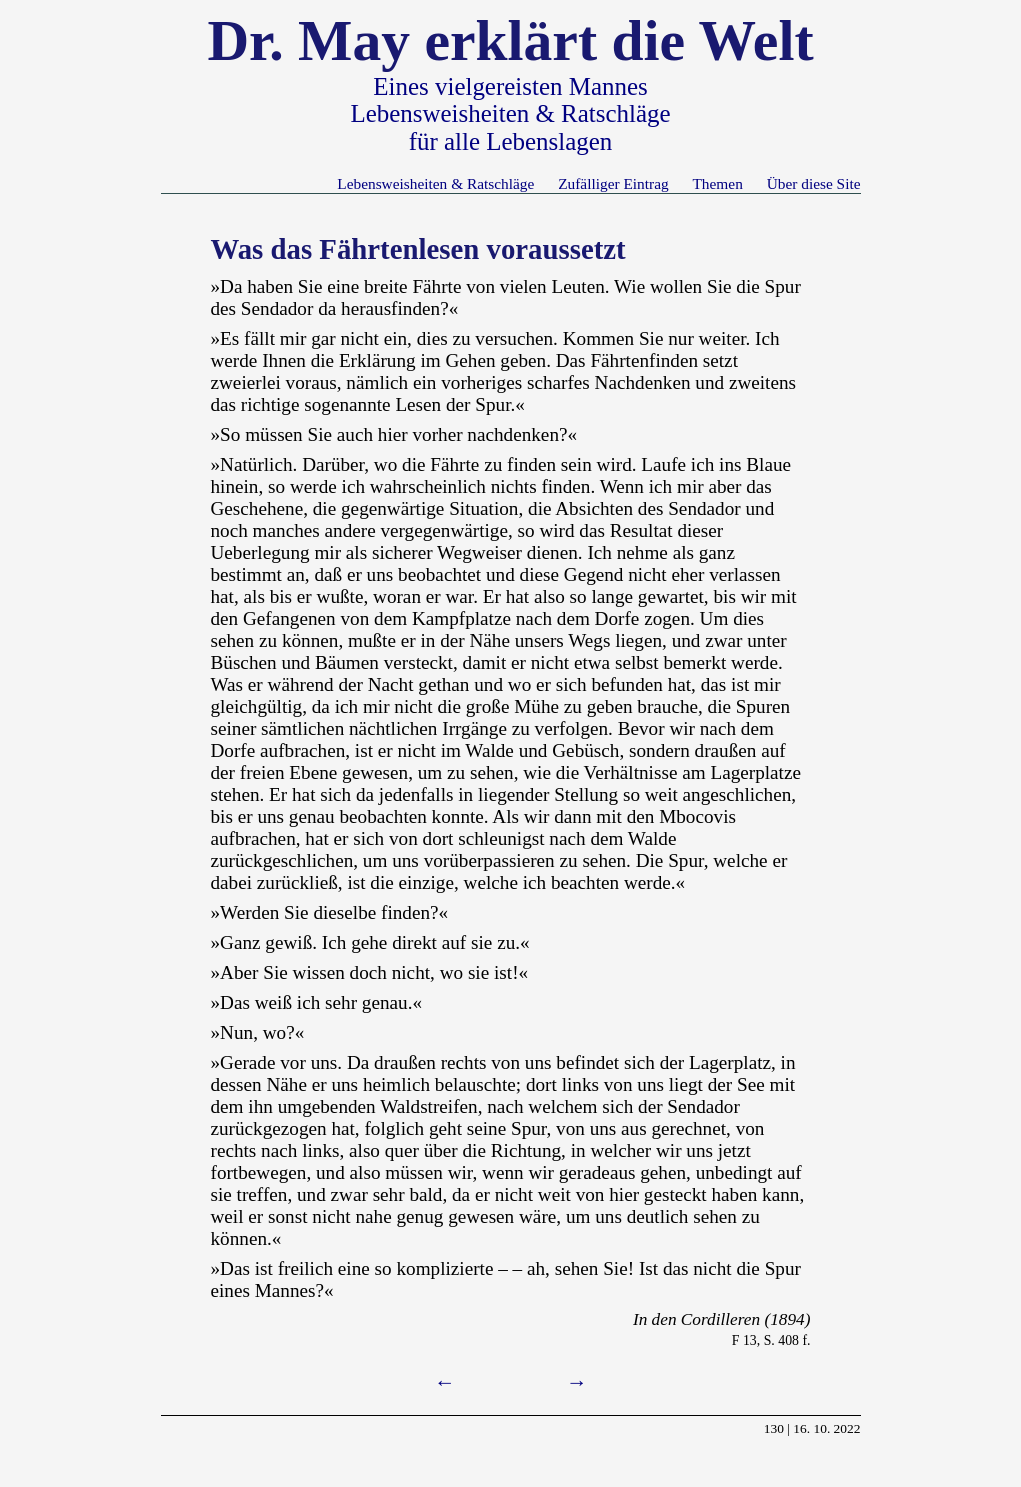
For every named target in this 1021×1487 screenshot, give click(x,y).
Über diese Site (814, 183)
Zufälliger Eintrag (613, 183)
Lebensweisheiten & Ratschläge (435, 183)
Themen (717, 183)
